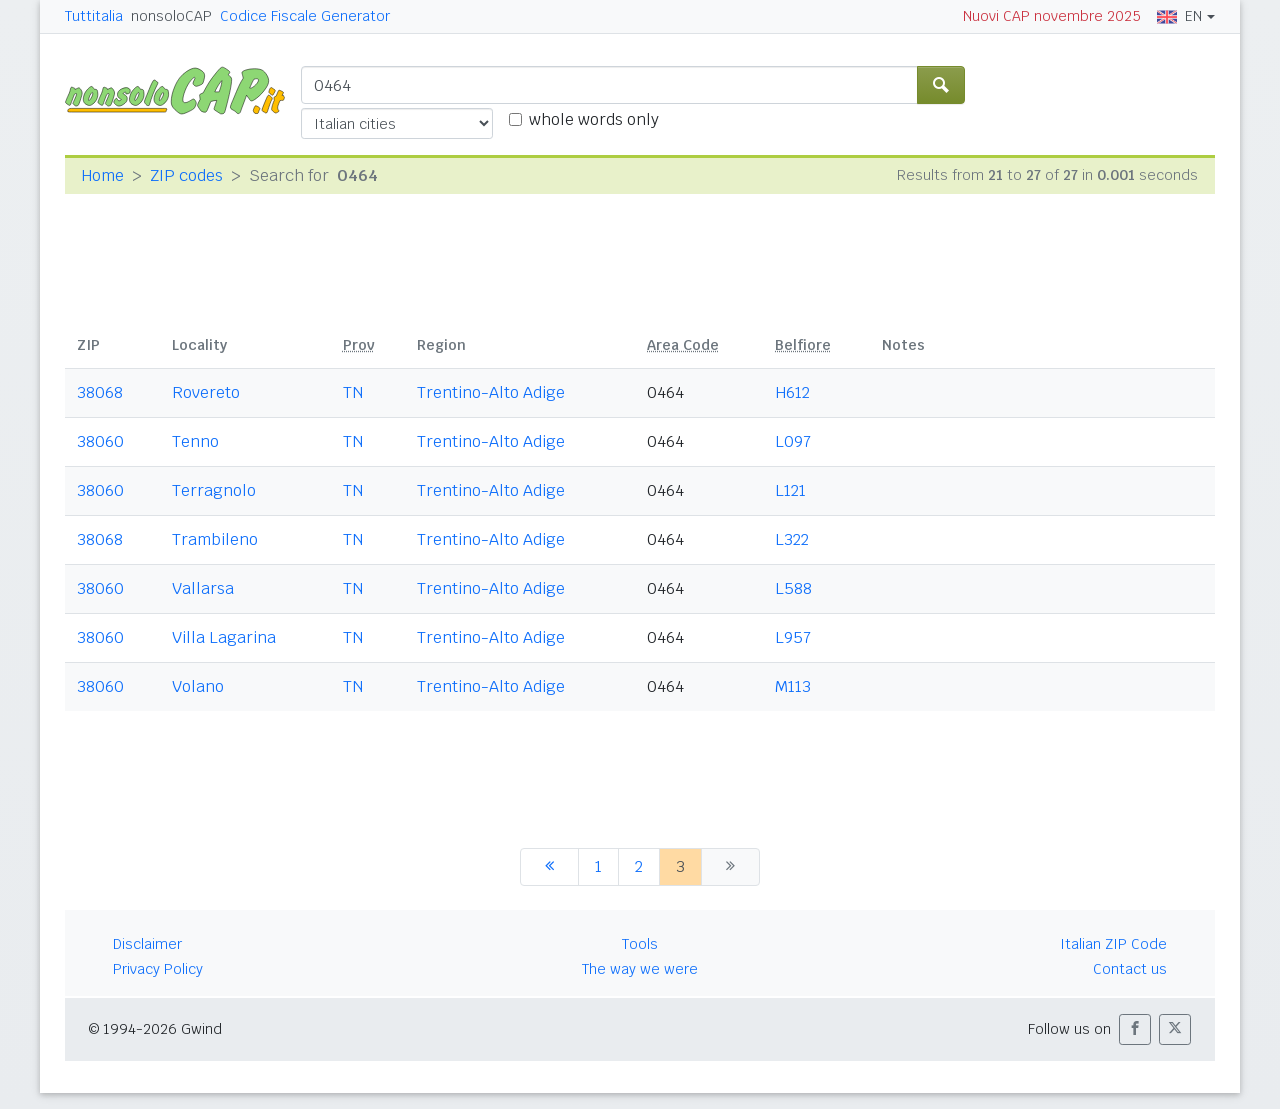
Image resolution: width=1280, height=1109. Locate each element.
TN (353, 392)
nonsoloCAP (171, 16)
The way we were (640, 969)
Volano (198, 686)
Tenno (195, 441)
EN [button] (1179, 16)
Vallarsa (203, 588)
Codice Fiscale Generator (305, 16)
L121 (790, 490)
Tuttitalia (94, 16)
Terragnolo (214, 490)
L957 (793, 637)
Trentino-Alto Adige (491, 392)
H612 (792, 392)
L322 (792, 539)
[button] (1135, 1029)
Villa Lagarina (224, 637)
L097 (793, 441)
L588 (793, 588)
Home (102, 175)
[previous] (549, 867)
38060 (100, 441)
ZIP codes (186, 175)
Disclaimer (147, 944)
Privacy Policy (158, 969)
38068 (100, 392)
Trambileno (215, 539)
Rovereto (206, 392)
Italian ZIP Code (1113, 944)
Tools (640, 944)
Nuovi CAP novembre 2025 (1052, 16)
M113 (793, 686)
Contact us (1130, 969)
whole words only (594, 119)
